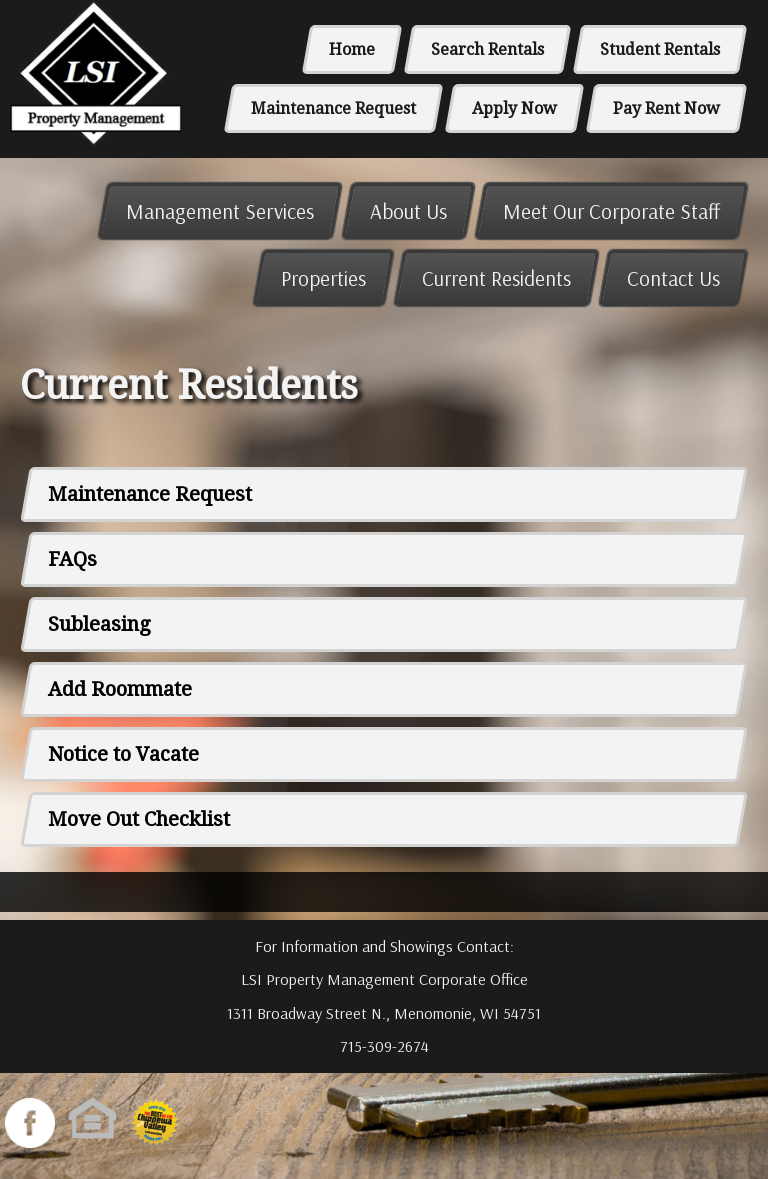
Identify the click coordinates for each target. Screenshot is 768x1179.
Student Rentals (660, 49)
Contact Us (673, 278)
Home (352, 49)
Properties (323, 278)
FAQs (72, 559)
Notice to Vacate (123, 754)
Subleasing (99, 624)
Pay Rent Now (666, 108)
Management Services (220, 211)
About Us (408, 211)
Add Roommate (120, 689)
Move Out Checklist (139, 819)
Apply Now (514, 108)
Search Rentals (487, 49)
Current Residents (496, 278)
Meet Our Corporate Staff (611, 211)
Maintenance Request (333, 108)
